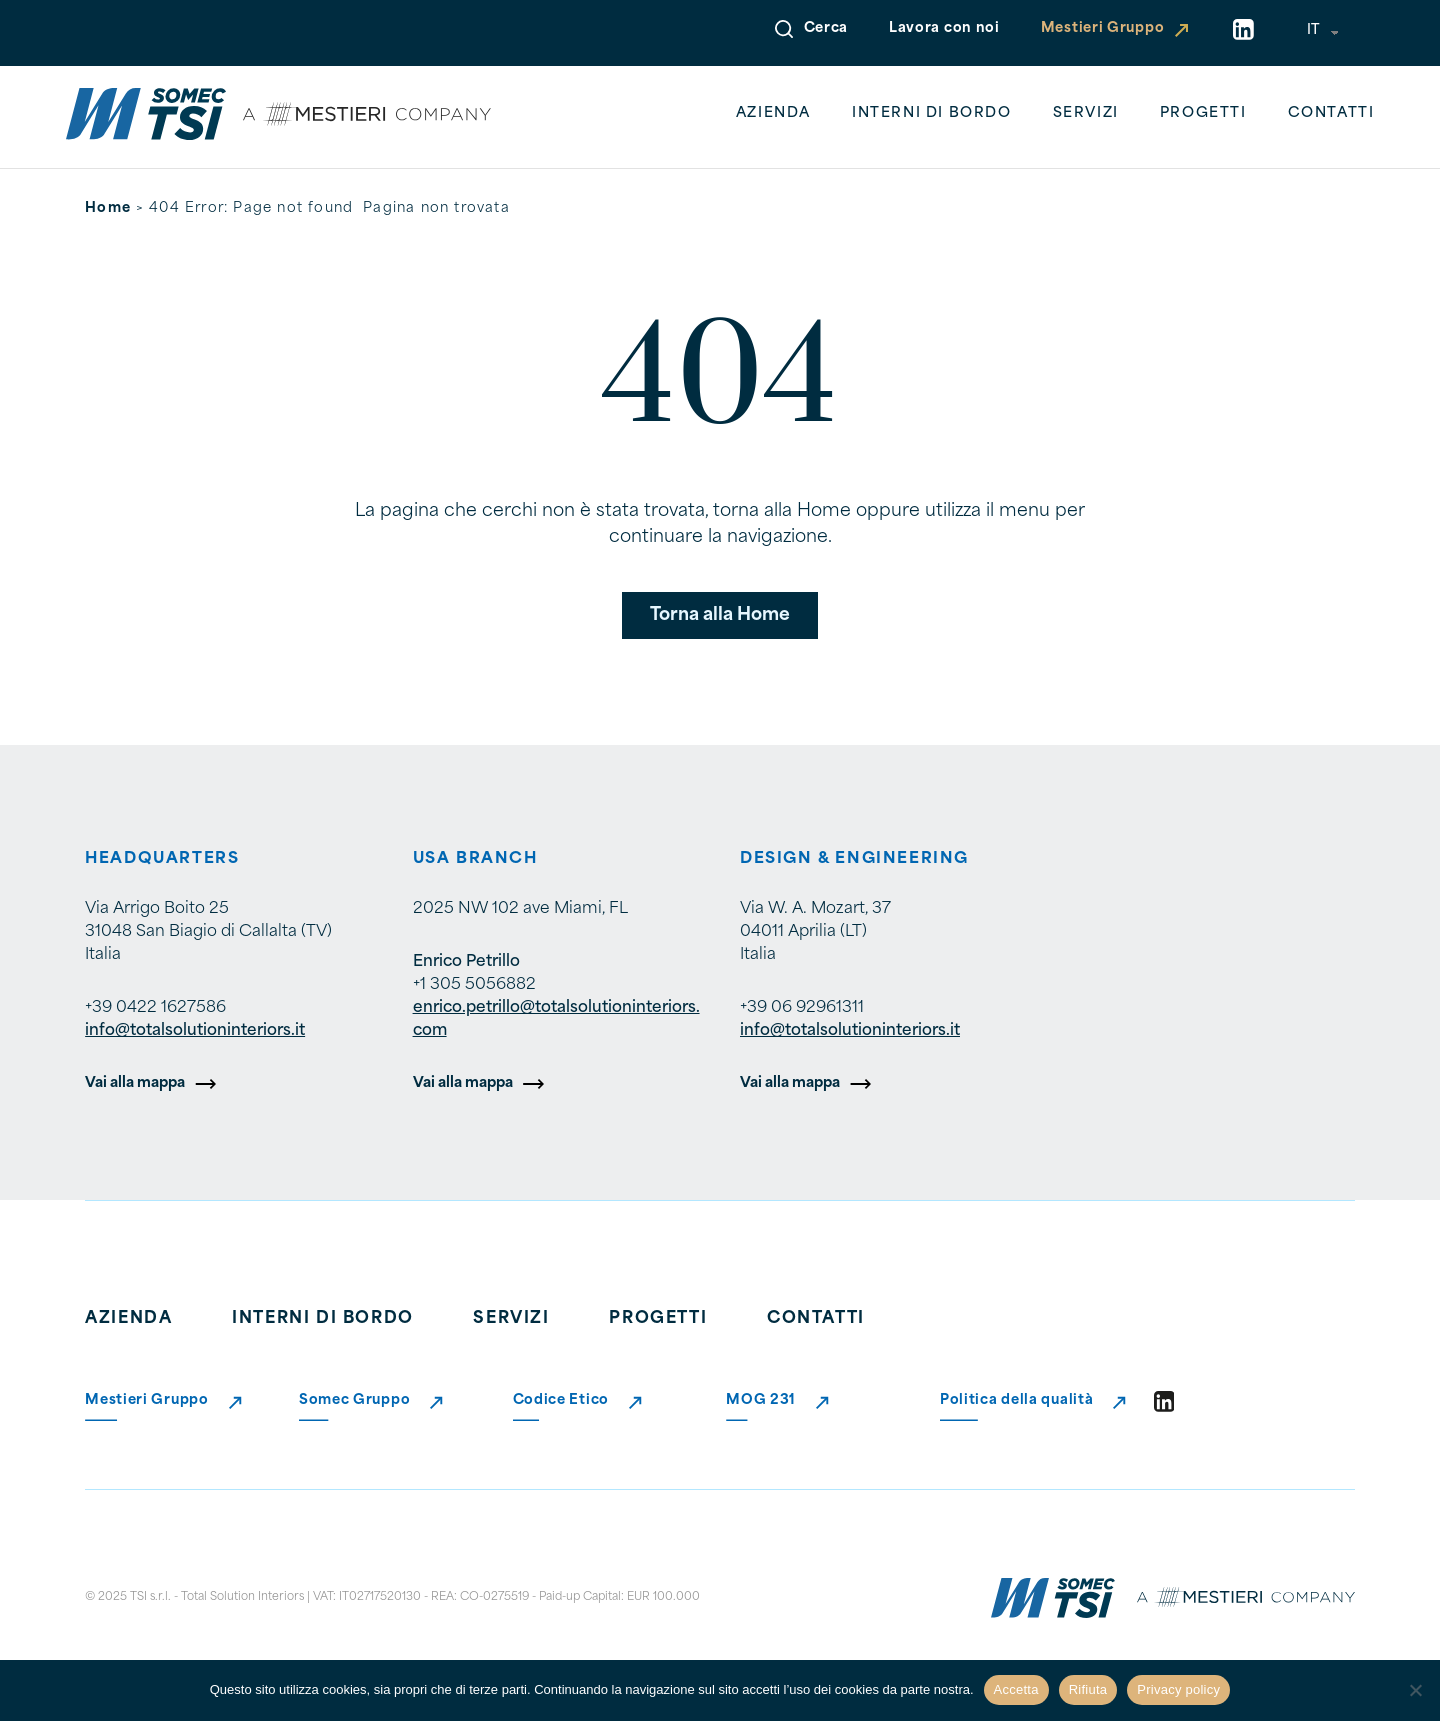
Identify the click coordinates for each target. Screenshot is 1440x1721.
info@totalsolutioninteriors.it (195, 1031)
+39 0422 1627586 (155, 1008)
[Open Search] (784, 29)
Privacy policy (1178, 1689)
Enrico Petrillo (466, 962)
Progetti (1203, 113)
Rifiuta (1088, 1689)
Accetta (1016, 1689)
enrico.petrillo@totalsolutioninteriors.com (556, 1019)
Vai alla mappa (135, 1083)
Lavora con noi (944, 28)
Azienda (773, 113)
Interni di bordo (932, 113)
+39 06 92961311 (802, 1008)
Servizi (1086, 113)
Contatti (1331, 113)
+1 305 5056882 (474, 985)
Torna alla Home (720, 615)
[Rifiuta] (1415, 1690)
